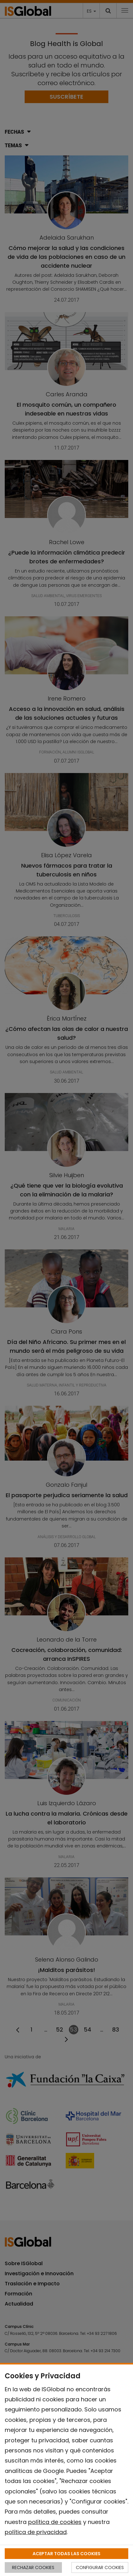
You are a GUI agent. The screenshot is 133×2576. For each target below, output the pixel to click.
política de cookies (55, 2522)
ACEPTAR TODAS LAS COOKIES (66, 2553)
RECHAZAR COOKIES (33, 2567)
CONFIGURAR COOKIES (100, 2567)
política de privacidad (36, 2532)
